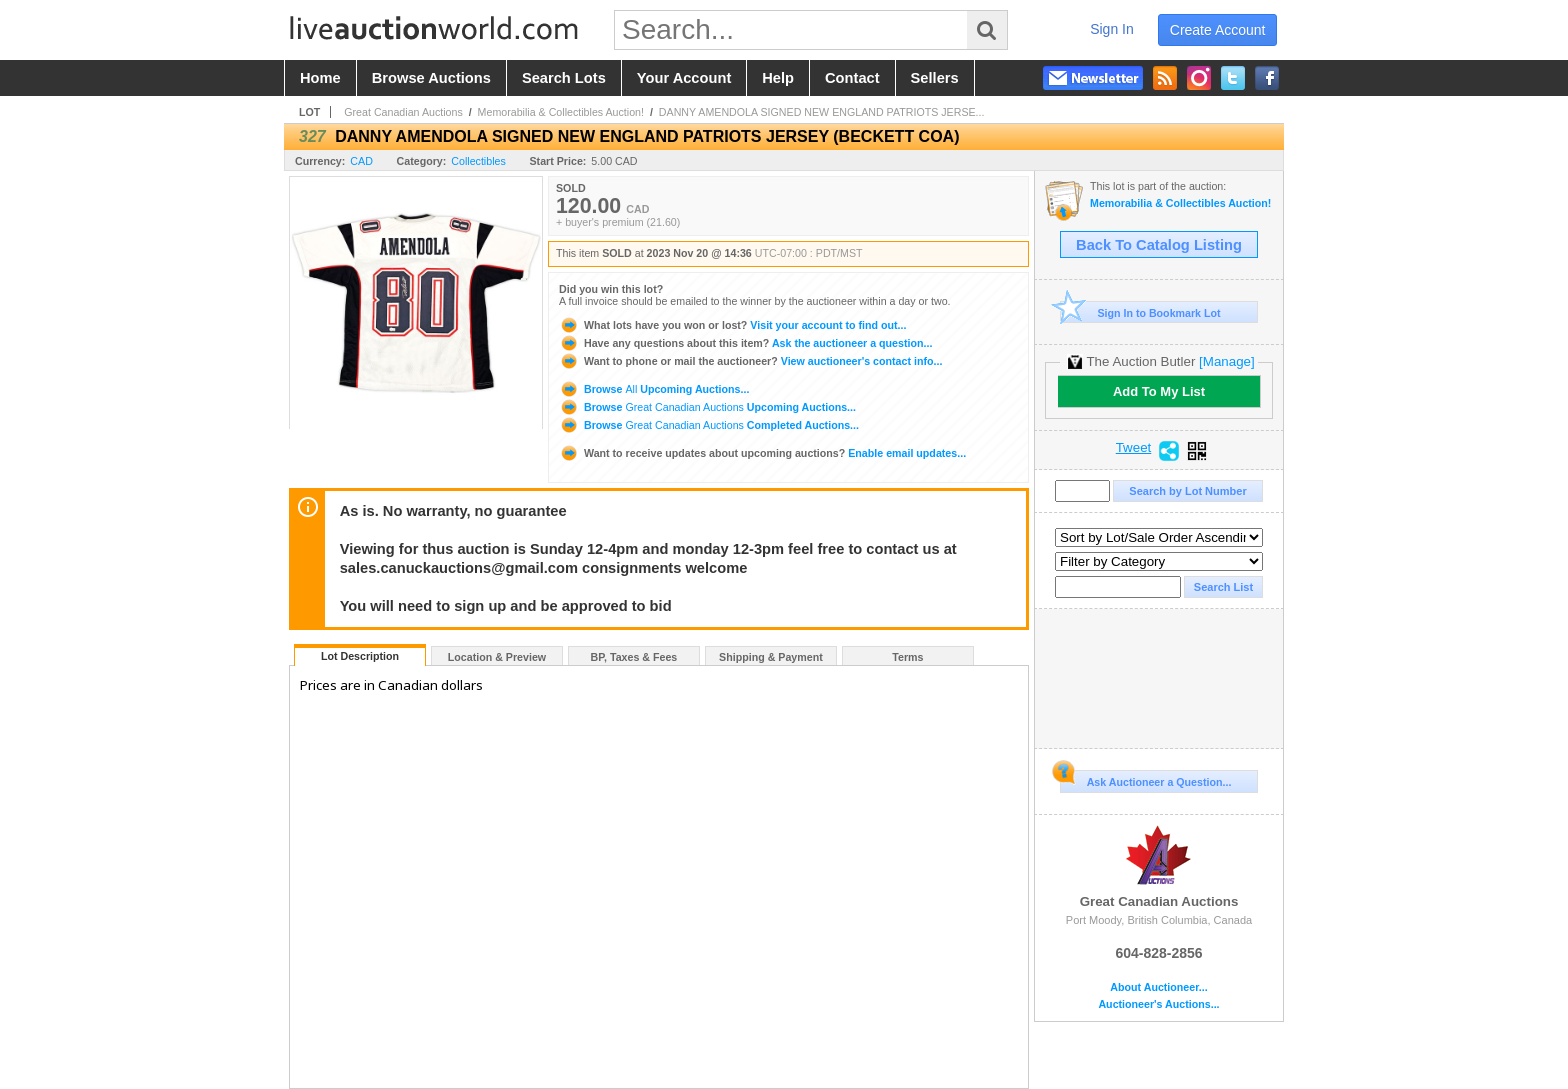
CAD (361, 161)
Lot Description (360, 656)
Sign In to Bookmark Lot (1140, 312)
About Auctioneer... (1158, 987)
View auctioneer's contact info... (750, 361)
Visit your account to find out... (732, 325)
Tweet (1134, 448)
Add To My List (1159, 391)
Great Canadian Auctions (403, 112)
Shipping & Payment (771, 657)
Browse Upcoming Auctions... (654, 389)
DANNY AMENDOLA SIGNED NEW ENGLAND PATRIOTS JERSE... (822, 112)
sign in (1112, 29)
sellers (935, 78)
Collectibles (478, 161)
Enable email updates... (762, 453)
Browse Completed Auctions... (709, 425)
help (778, 78)
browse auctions (431, 78)
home (320, 78)
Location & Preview (497, 657)
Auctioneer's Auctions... (1158, 1004)
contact (852, 78)
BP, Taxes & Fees (634, 657)
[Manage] (1226, 361)
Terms (907, 657)
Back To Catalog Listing (1159, 245)
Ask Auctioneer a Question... (1145, 779)
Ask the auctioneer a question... (745, 343)
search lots (564, 78)
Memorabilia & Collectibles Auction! (561, 112)
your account (684, 78)
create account (1218, 30)
